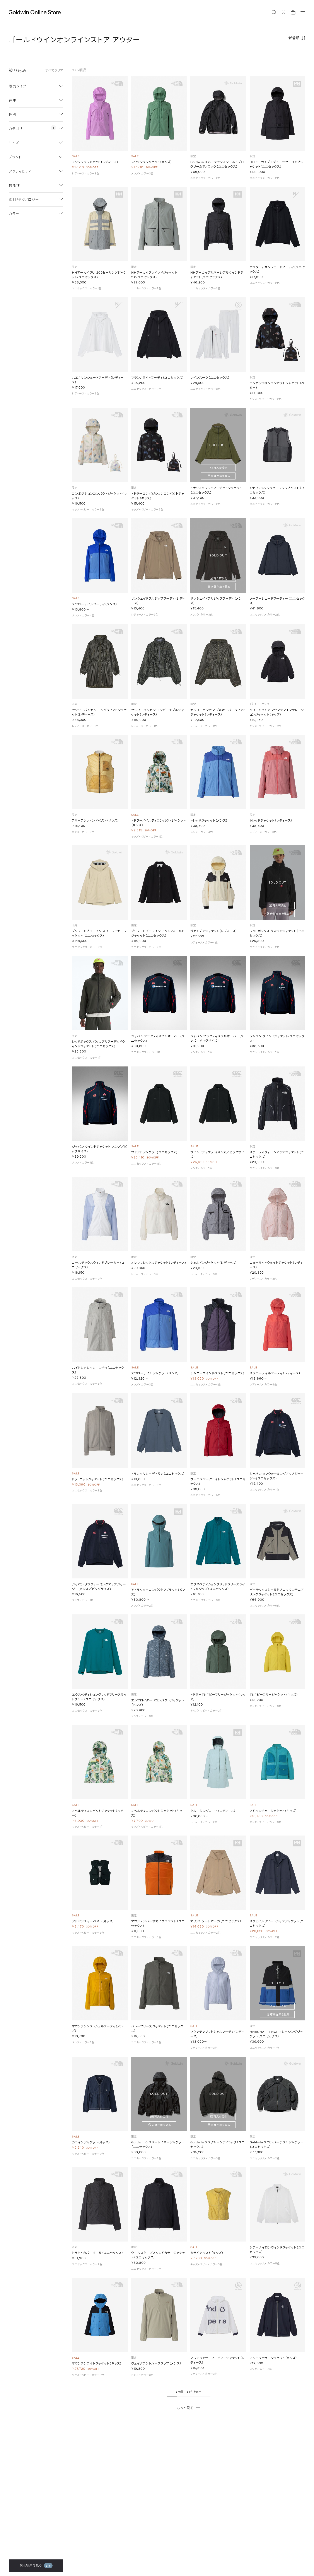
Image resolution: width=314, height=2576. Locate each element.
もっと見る (189, 2407)
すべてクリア (54, 70)
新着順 (294, 38)
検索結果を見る (35, 2565)
